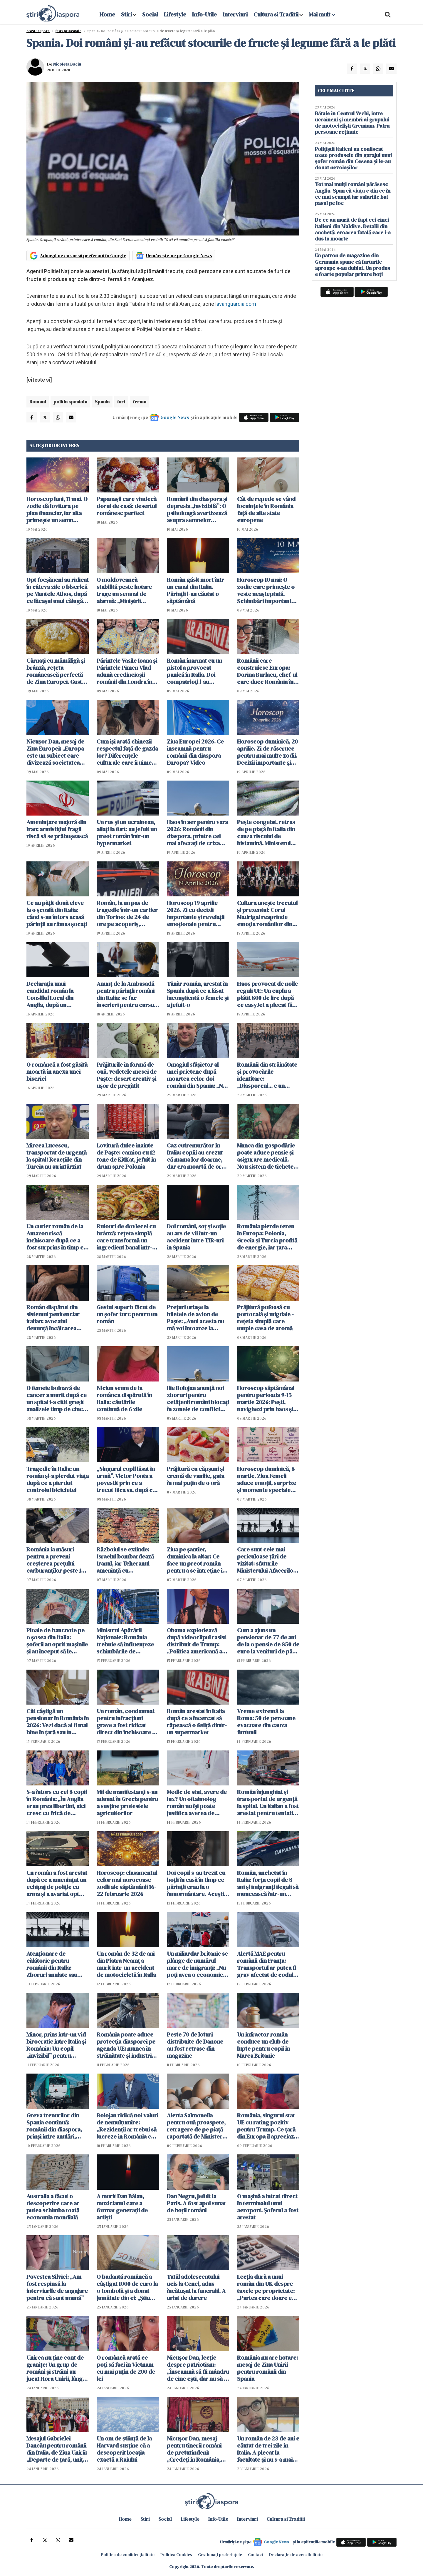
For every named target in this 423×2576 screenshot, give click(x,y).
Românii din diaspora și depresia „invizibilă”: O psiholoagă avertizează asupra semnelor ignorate (197, 509)
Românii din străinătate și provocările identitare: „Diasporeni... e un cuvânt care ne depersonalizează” (267, 1075)
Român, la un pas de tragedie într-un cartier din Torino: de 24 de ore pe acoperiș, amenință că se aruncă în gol (127, 913)
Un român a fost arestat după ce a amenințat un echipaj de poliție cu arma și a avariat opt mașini (56, 1883)
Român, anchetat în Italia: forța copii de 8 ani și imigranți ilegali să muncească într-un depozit (267, 1883)
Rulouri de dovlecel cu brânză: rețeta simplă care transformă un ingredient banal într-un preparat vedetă (128, 1237)
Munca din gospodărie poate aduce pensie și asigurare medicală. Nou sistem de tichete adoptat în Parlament (266, 1156)
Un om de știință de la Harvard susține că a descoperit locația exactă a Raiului (124, 2449)
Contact (255, 2554)
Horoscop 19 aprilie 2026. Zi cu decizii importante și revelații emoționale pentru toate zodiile (195, 913)
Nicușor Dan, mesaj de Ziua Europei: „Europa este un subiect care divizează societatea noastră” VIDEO (55, 752)
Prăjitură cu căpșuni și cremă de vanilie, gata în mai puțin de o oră (195, 1475)
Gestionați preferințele (220, 2554)
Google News (174, 417)
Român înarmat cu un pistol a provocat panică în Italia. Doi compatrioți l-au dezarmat (194, 671)
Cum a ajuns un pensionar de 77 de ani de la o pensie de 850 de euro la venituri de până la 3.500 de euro (268, 1641)
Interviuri (235, 14)
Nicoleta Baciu (67, 64)
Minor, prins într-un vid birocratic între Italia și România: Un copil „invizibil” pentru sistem (56, 2045)
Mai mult (322, 14)
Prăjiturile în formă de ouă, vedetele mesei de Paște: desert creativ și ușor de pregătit (127, 1075)
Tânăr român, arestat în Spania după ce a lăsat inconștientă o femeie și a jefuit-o (198, 994)
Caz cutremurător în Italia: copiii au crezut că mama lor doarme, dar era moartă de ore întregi (196, 1156)
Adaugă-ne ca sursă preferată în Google (83, 255)
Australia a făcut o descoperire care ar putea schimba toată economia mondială (52, 2207)
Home (107, 14)
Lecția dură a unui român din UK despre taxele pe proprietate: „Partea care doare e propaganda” (266, 2287)
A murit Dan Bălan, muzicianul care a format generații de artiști (122, 2207)
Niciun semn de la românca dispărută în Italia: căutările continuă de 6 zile (124, 1398)
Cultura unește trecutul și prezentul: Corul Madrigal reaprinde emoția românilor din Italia (267, 913)
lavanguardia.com (235, 304)
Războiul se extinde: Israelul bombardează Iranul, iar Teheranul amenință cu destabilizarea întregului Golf (125, 1560)
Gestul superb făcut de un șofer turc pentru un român (127, 1314)
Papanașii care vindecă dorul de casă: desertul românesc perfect (127, 506)
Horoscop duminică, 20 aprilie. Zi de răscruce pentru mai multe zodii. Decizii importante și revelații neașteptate (267, 752)
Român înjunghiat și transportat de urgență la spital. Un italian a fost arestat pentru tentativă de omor (268, 1802)
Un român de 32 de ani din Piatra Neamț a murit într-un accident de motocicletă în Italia (126, 1964)
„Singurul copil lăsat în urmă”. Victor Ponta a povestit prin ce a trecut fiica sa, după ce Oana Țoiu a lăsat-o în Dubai (126, 1479)
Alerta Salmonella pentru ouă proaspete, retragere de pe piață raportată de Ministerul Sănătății (197, 2126)
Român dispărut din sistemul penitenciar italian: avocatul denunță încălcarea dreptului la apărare (53, 1318)
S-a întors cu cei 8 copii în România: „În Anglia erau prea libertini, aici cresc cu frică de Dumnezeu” (56, 1802)
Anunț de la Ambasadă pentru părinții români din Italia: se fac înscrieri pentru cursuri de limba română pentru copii (127, 994)
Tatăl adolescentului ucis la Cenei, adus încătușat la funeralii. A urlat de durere (196, 2287)
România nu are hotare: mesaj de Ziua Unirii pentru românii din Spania (267, 2368)
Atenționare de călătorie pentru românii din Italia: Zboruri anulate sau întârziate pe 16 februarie (51, 1964)
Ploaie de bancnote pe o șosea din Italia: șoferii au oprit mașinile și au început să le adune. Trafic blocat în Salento (57, 1641)
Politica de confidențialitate (128, 2554)
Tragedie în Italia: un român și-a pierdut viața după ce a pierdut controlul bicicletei (57, 1479)
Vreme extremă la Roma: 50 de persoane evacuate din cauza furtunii (266, 1722)
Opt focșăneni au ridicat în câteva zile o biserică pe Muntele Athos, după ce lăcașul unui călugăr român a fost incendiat (57, 590)
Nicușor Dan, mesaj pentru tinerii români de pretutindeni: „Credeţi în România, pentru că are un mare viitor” (196, 2449)
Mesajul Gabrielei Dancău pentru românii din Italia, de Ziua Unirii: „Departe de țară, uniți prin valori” (56, 2449)
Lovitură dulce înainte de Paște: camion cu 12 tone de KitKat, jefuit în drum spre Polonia (126, 1156)
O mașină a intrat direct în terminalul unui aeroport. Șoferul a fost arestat (267, 2207)
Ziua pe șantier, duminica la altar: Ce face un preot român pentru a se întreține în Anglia (196, 1560)
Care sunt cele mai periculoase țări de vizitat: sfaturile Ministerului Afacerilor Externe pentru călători (267, 1560)
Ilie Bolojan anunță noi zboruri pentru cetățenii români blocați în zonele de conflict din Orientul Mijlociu (198, 1398)
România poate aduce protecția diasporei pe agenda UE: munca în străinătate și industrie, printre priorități (126, 2045)
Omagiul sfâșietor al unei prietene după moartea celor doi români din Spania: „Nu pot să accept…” (196, 1075)
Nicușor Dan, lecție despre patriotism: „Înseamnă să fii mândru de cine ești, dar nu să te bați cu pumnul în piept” (198, 2368)
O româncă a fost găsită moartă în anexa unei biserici (57, 1071)
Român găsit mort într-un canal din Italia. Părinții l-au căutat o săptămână (196, 590)
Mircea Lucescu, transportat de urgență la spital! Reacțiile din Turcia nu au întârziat (56, 1156)
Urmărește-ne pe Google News (179, 255)
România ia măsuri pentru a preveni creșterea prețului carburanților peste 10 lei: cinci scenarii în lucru (55, 1560)
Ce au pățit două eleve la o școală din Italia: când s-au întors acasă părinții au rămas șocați (56, 913)
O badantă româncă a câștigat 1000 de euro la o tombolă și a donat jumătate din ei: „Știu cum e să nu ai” (127, 2287)
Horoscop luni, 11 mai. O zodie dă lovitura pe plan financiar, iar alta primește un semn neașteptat (57, 509)
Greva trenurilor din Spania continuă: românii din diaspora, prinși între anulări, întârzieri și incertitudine (54, 2126)
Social (150, 14)
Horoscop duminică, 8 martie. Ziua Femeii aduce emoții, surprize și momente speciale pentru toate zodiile (266, 1479)
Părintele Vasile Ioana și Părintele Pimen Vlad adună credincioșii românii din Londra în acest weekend (127, 671)
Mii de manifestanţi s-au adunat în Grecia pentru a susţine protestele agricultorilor (127, 1802)
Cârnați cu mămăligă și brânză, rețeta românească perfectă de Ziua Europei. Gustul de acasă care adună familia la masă (56, 671)
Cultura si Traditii (276, 14)
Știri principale (68, 31)
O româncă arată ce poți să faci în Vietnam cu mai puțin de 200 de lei (126, 2368)
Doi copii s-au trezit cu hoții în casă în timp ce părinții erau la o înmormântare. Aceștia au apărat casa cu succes (197, 1883)
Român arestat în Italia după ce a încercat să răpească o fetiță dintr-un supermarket (197, 1722)
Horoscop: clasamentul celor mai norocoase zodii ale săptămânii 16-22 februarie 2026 (127, 1883)
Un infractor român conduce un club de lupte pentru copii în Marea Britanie (263, 2045)
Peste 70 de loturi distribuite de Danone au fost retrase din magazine (195, 2045)
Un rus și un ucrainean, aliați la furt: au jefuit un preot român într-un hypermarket (127, 832)
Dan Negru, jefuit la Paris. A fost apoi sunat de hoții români (196, 2203)
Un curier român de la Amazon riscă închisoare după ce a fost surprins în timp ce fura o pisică (56, 1237)
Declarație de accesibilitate (296, 2554)
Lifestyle (175, 14)
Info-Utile (204, 14)
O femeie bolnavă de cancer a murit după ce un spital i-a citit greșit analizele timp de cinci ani (56, 1398)
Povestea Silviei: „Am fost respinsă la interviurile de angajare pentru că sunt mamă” (57, 2287)
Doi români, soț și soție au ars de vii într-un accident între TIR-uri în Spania (196, 1237)
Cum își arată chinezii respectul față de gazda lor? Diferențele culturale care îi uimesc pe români (127, 752)
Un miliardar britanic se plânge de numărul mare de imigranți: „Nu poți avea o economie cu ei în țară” (197, 1964)
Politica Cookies (176, 2554)
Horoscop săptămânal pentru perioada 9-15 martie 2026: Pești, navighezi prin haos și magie (265, 1398)
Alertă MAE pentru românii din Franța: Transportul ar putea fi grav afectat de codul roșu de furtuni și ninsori (266, 1964)
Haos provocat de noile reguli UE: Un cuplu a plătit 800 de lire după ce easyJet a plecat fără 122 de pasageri (267, 994)
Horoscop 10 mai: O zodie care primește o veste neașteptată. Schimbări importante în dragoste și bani (266, 590)
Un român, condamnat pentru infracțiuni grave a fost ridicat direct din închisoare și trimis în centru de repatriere (126, 1722)
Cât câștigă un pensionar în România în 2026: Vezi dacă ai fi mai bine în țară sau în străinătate (57, 1722)
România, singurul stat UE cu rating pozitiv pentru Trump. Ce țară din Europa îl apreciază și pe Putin (267, 2126)
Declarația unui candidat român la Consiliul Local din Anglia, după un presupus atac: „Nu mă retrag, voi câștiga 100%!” (55, 994)
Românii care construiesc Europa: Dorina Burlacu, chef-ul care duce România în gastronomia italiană (267, 671)
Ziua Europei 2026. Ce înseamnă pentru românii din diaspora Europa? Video (195, 752)
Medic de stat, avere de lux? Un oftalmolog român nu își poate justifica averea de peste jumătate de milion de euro (197, 1802)
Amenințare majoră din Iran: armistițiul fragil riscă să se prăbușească (57, 829)
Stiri (126, 14)
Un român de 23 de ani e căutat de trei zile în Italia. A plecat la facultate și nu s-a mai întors (268, 2449)
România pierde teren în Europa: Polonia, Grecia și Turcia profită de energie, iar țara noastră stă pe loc (267, 1237)
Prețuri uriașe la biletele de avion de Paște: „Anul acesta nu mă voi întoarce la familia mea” (195, 1318)
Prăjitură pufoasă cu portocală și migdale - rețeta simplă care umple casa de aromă (265, 1318)
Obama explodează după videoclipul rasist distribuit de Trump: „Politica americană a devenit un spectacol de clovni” (198, 1641)
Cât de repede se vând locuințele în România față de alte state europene (266, 509)
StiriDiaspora (38, 31)
